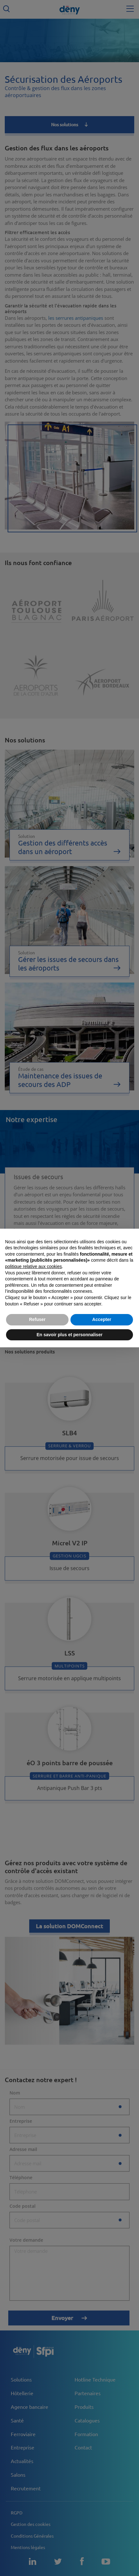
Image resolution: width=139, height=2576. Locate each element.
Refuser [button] (37, 1319)
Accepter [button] (101, 1319)
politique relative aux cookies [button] (33, 1266)
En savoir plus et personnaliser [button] (69, 1334)
